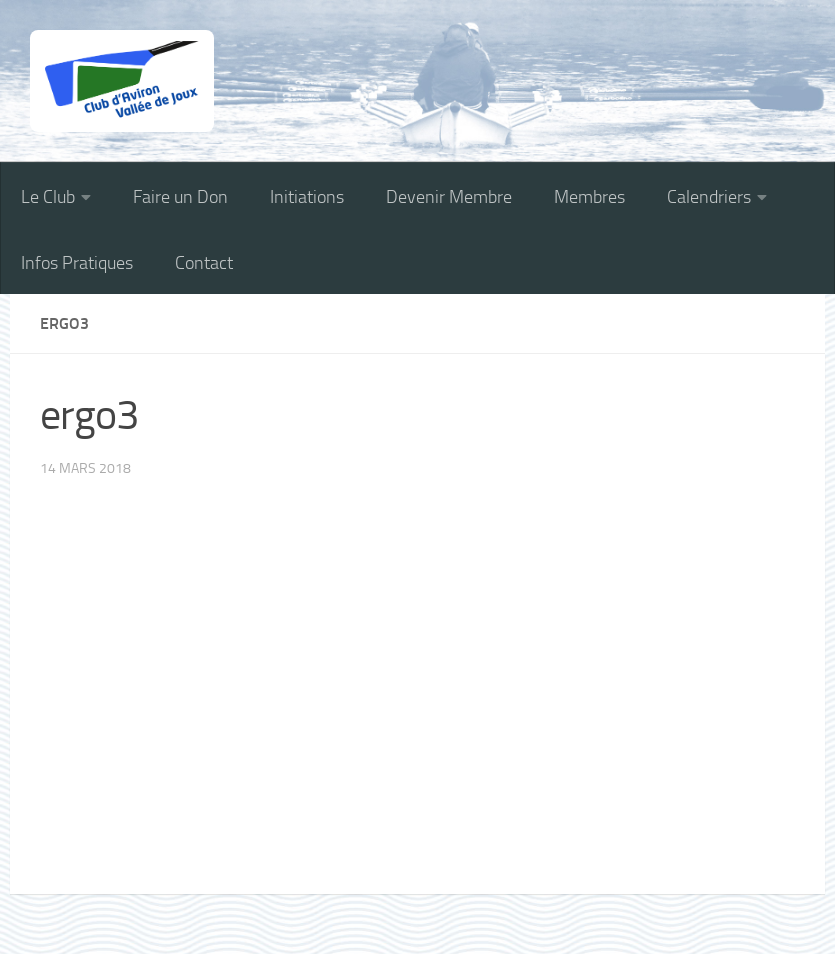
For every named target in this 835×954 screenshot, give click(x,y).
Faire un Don (180, 197)
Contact (204, 263)
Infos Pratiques (77, 263)
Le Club (48, 197)
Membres (589, 197)
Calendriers (709, 197)
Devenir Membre (449, 197)
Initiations (307, 197)
